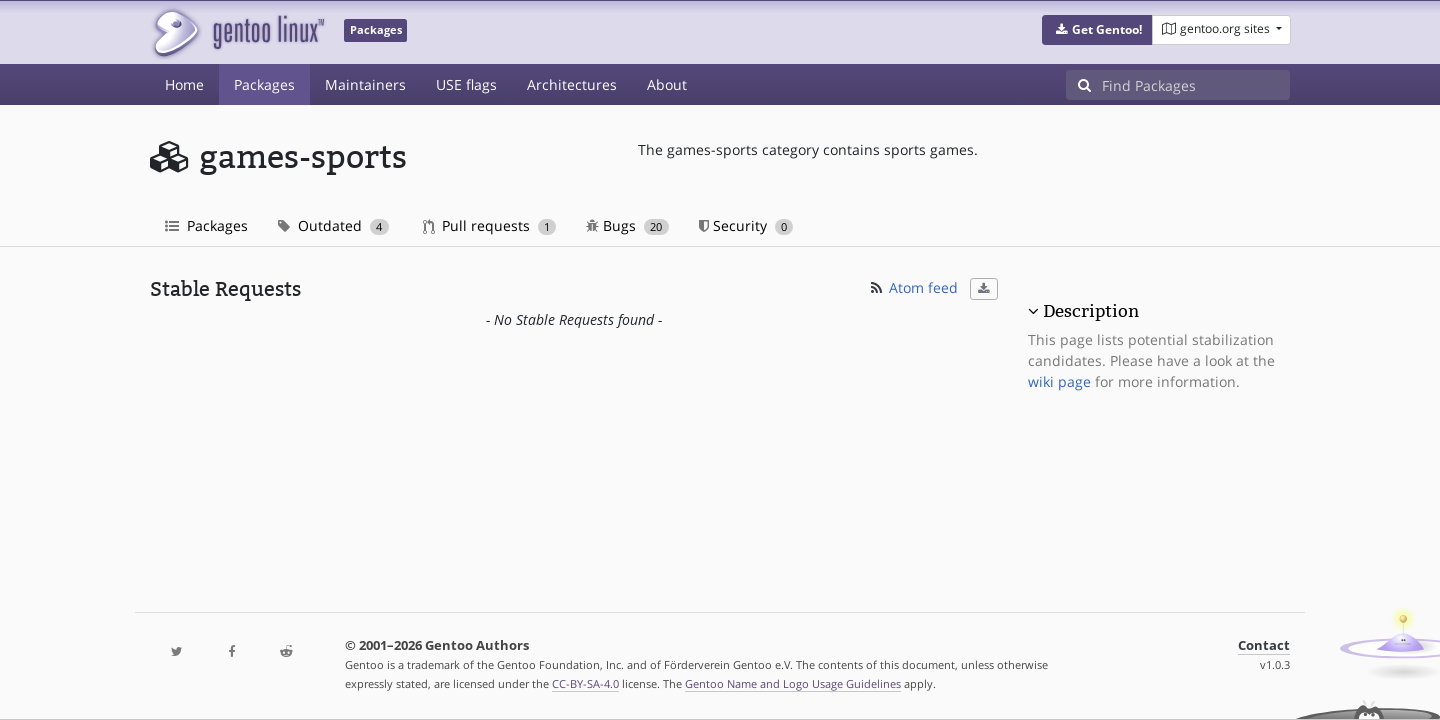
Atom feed (912, 287)
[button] (1097, 30)
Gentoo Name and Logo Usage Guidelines (793, 683)
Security (746, 225)
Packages (264, 84)
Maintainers (365, 84)
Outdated (333, 225)
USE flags (466, 84)
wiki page (1059, 381)
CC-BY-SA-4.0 (585, 683)
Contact (1264, 645)
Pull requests (490, 225)
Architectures (572, 84)
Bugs (627, 225)
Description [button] (1091, 311)
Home (184, 84)
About (667, 84)
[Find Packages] (1196, 85)
